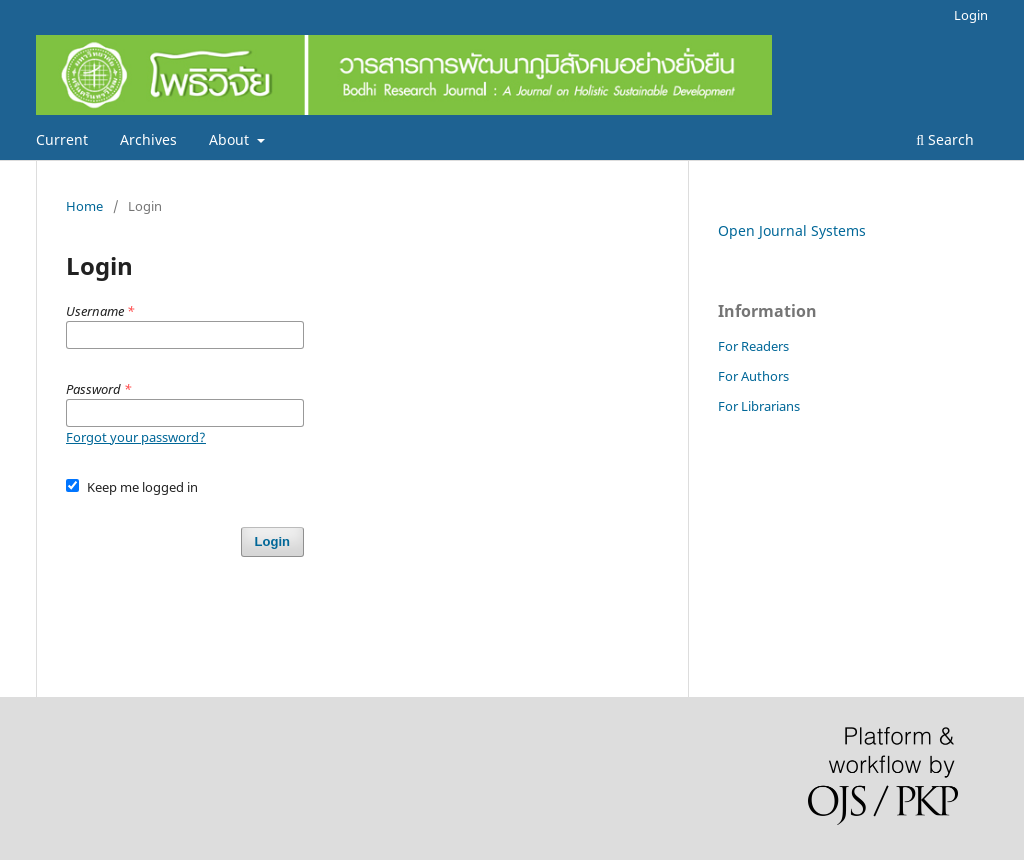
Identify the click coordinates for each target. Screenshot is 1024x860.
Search (945, 139)
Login (971, 15)
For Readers (753, 346)
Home (84, 206)
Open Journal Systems (792, 230)
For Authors (753, 376)
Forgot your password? (136, 437)
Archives (148, 139)
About (231, 139)
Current (62, 139)
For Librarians (759, 406)
